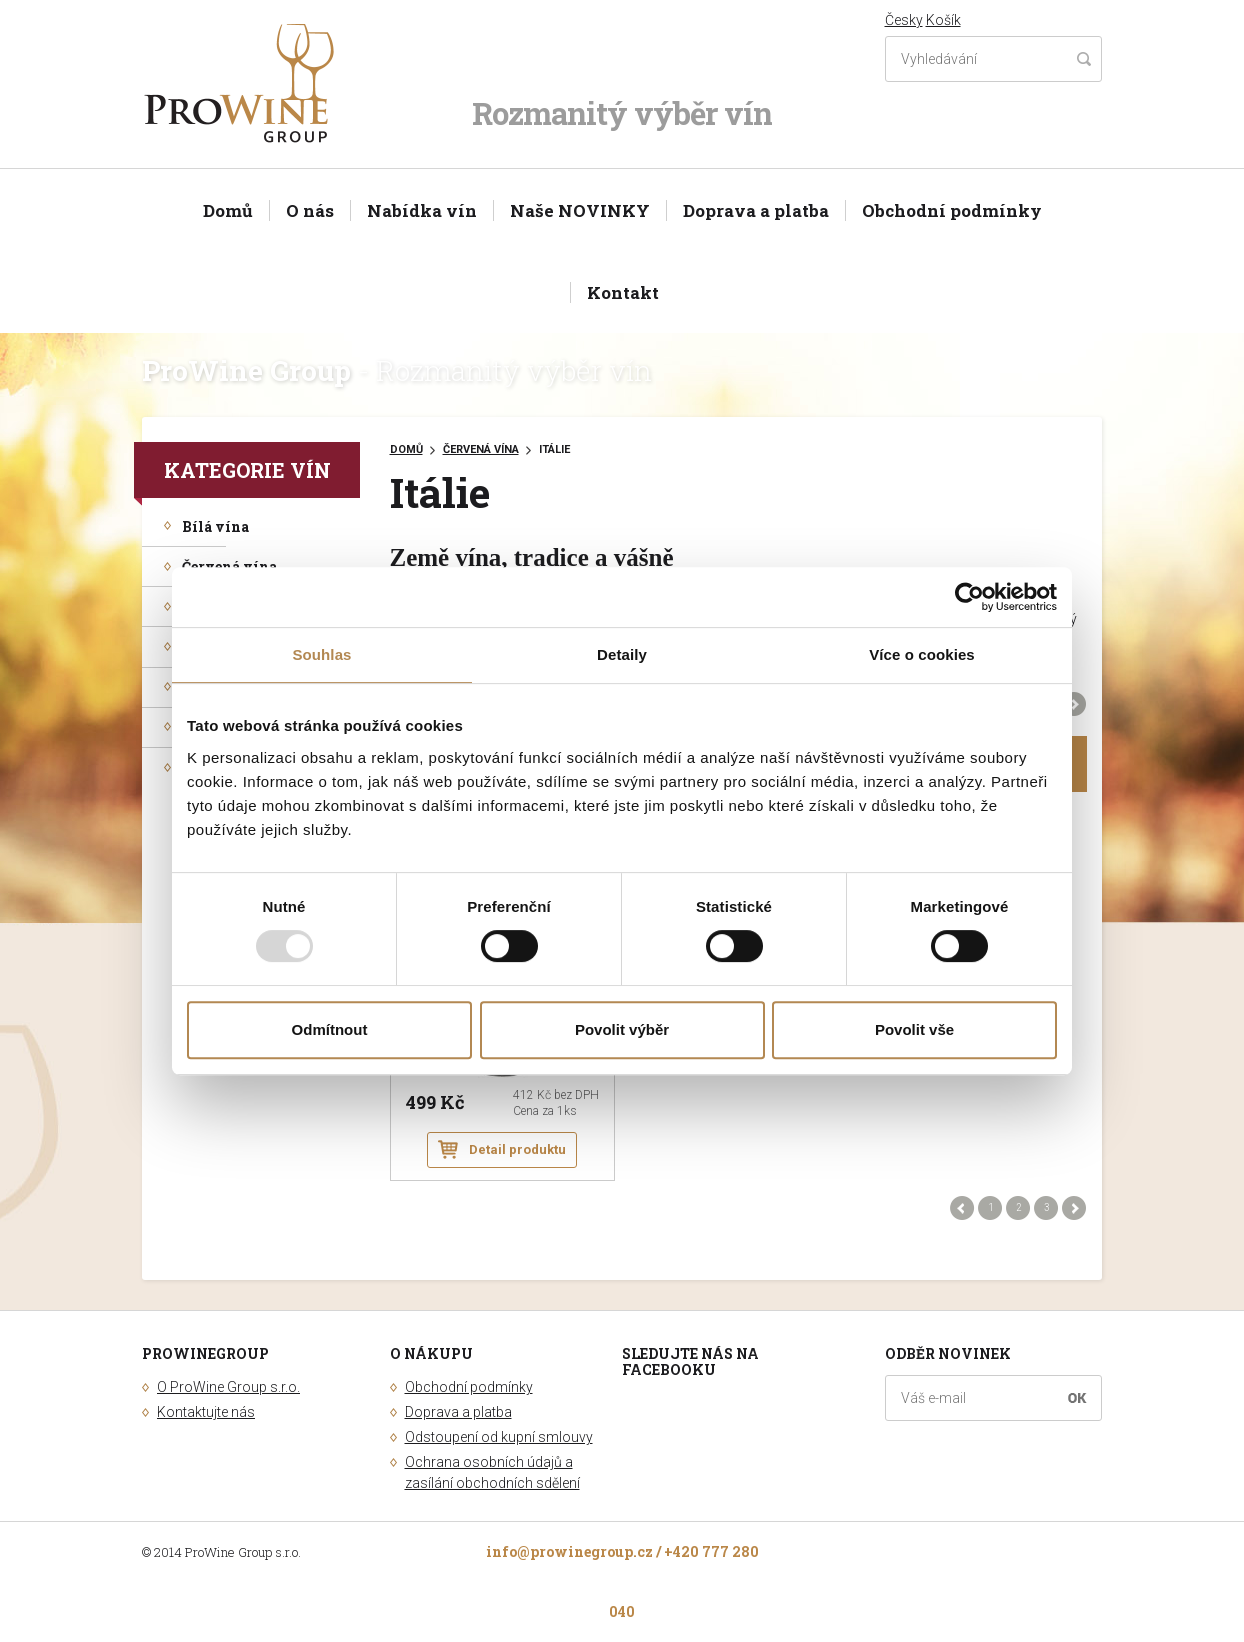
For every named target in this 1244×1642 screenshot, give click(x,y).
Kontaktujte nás (206, 1412)
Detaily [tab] (622, 654)
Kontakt (623, 292)
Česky (904, 20)
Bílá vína (215, 526)
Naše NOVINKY (580, 210)
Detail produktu (517, 1149)
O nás (310, 210)
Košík (943, 20)
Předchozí (962, 1208)
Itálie (554, 449)
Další (1074, 704)
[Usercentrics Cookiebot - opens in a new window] (969, 597)
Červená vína (229, 566)
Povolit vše (914, 1029)
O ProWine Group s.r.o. (228, 1387)
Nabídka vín (422, 210)
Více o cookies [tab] (922, 654)
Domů (228, 210)
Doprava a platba (756, 210)
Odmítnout (330, 1029)
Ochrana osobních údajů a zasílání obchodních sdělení (492, 1472)
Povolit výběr (622, 1029)
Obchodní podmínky (952, 210)
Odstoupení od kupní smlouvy (499, 1437)
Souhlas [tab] (321, 654)
